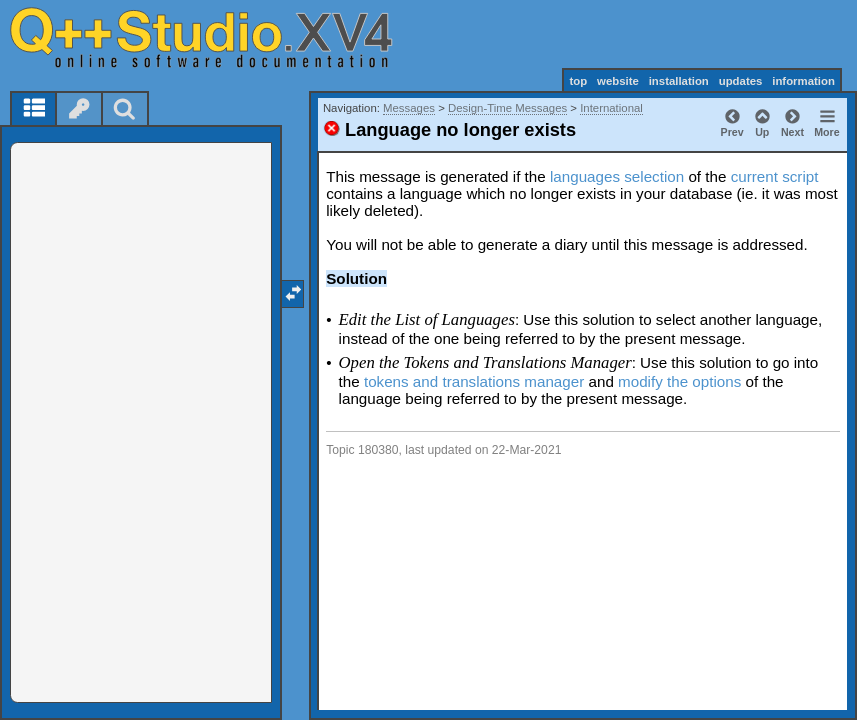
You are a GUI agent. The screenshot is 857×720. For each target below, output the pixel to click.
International (611, 108)
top (578, 81)
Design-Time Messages (507, 108)
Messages (409, 108)
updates (741, 81)
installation (679, 81)
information (803, 81)
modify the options (679, 381)
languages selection (617, 176)
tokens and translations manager (474, 381)
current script (775, 176)
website (618, 81)
